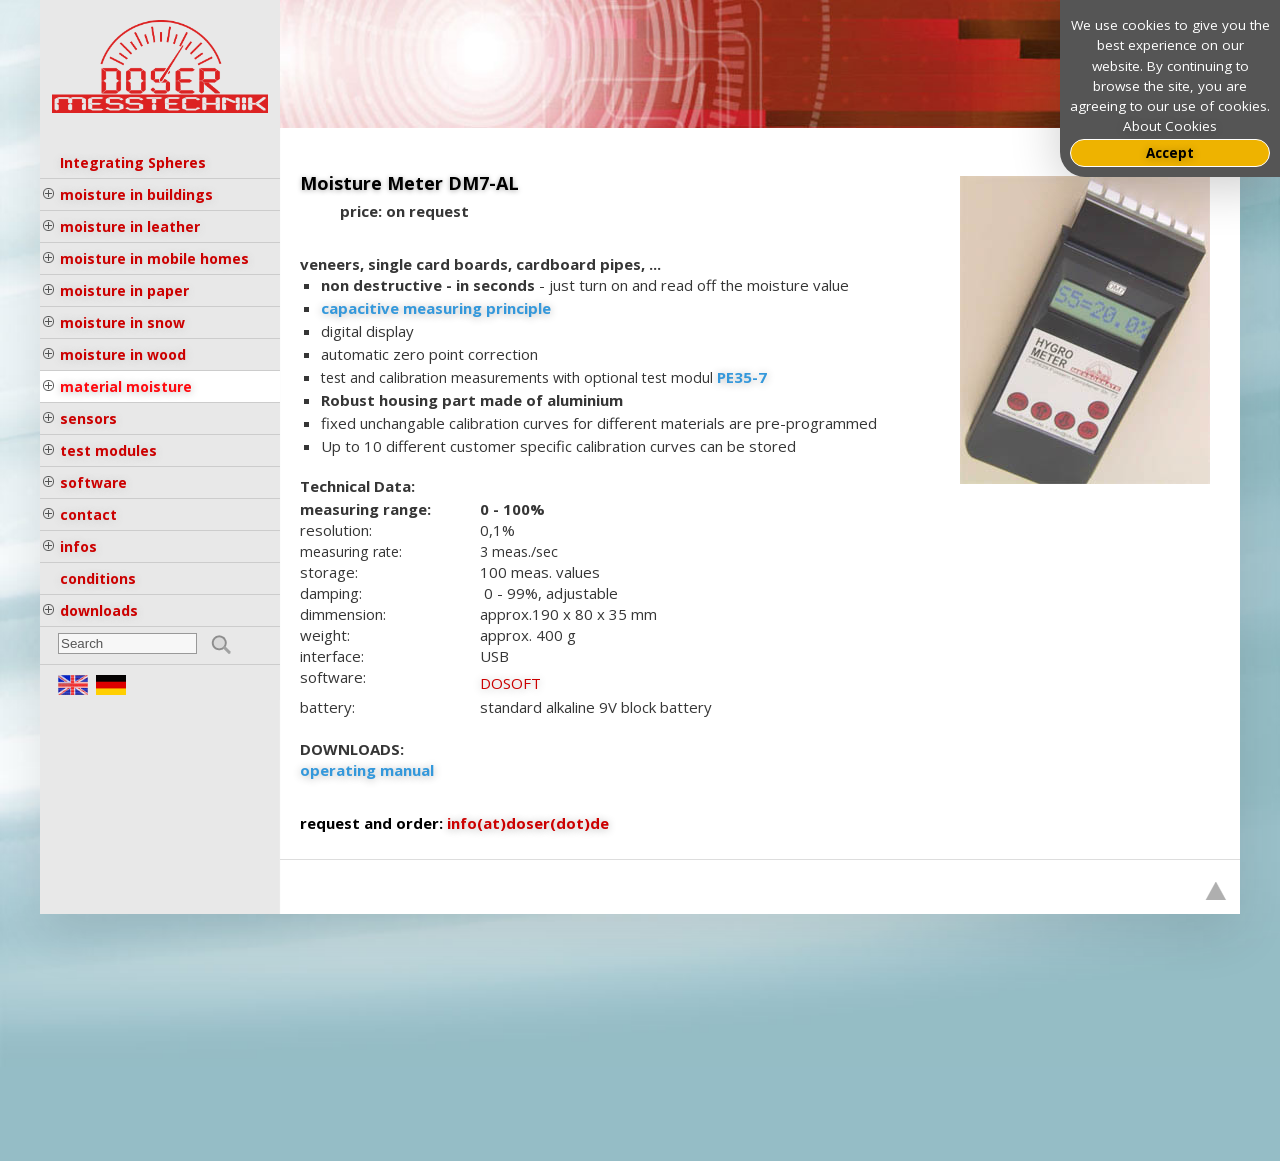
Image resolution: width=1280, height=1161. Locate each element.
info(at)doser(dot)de (528, 823)
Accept (1170, 153)
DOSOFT (510, 683)
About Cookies (1170, 126)
